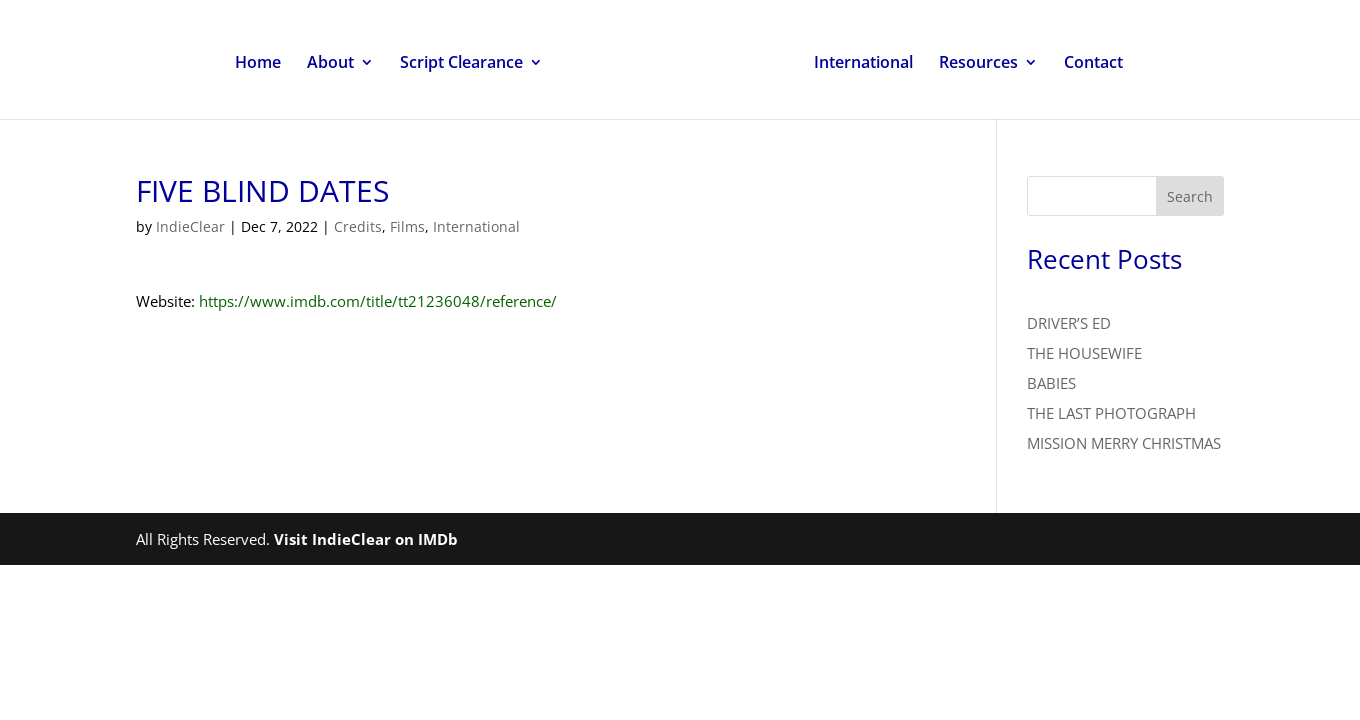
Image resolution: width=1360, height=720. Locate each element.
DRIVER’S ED (1069, 323)
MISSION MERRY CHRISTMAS (1124, 443)
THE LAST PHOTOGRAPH (1111, 413)
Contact (1093, 64)
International (863, 64)
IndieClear (190, 226)
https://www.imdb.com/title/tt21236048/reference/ (378, 301)
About (330, 64)
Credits (358, 226)
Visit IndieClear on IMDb (366, 539)
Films (407, 226)
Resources (978, 64)
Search (1190, 196)
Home (258, 64)
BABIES (1051, 383)
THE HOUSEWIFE (1084, 353)
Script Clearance (461, 64)
